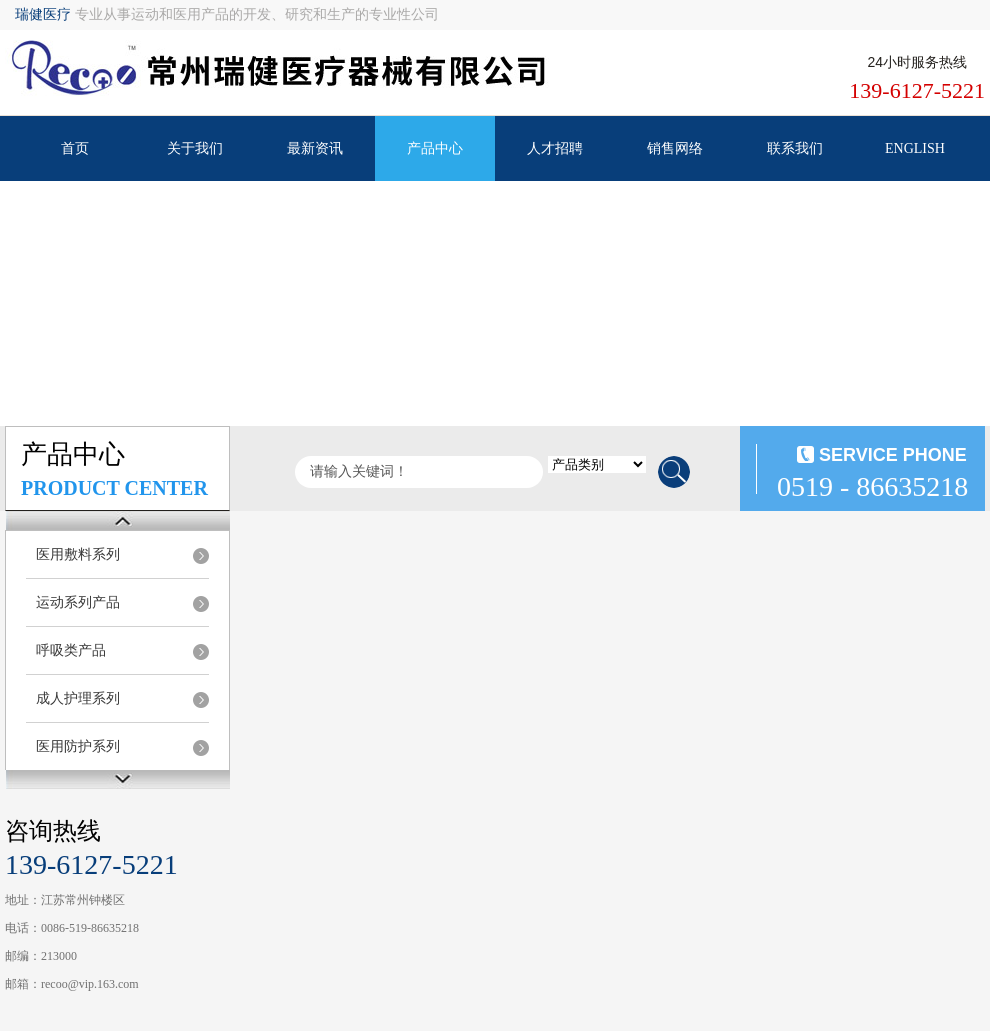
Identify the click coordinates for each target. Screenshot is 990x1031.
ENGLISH (915, 148)
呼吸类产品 (71, 650)
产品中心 (435, 148)
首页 (75, 148)
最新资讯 (315, 148)
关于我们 (195, 148)
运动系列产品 (78, 602)
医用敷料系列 (78, 554)
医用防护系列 (78, 746)
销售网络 (675, 148)
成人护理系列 (78, 698)
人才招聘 (555, 148)
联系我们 (795, 148)
